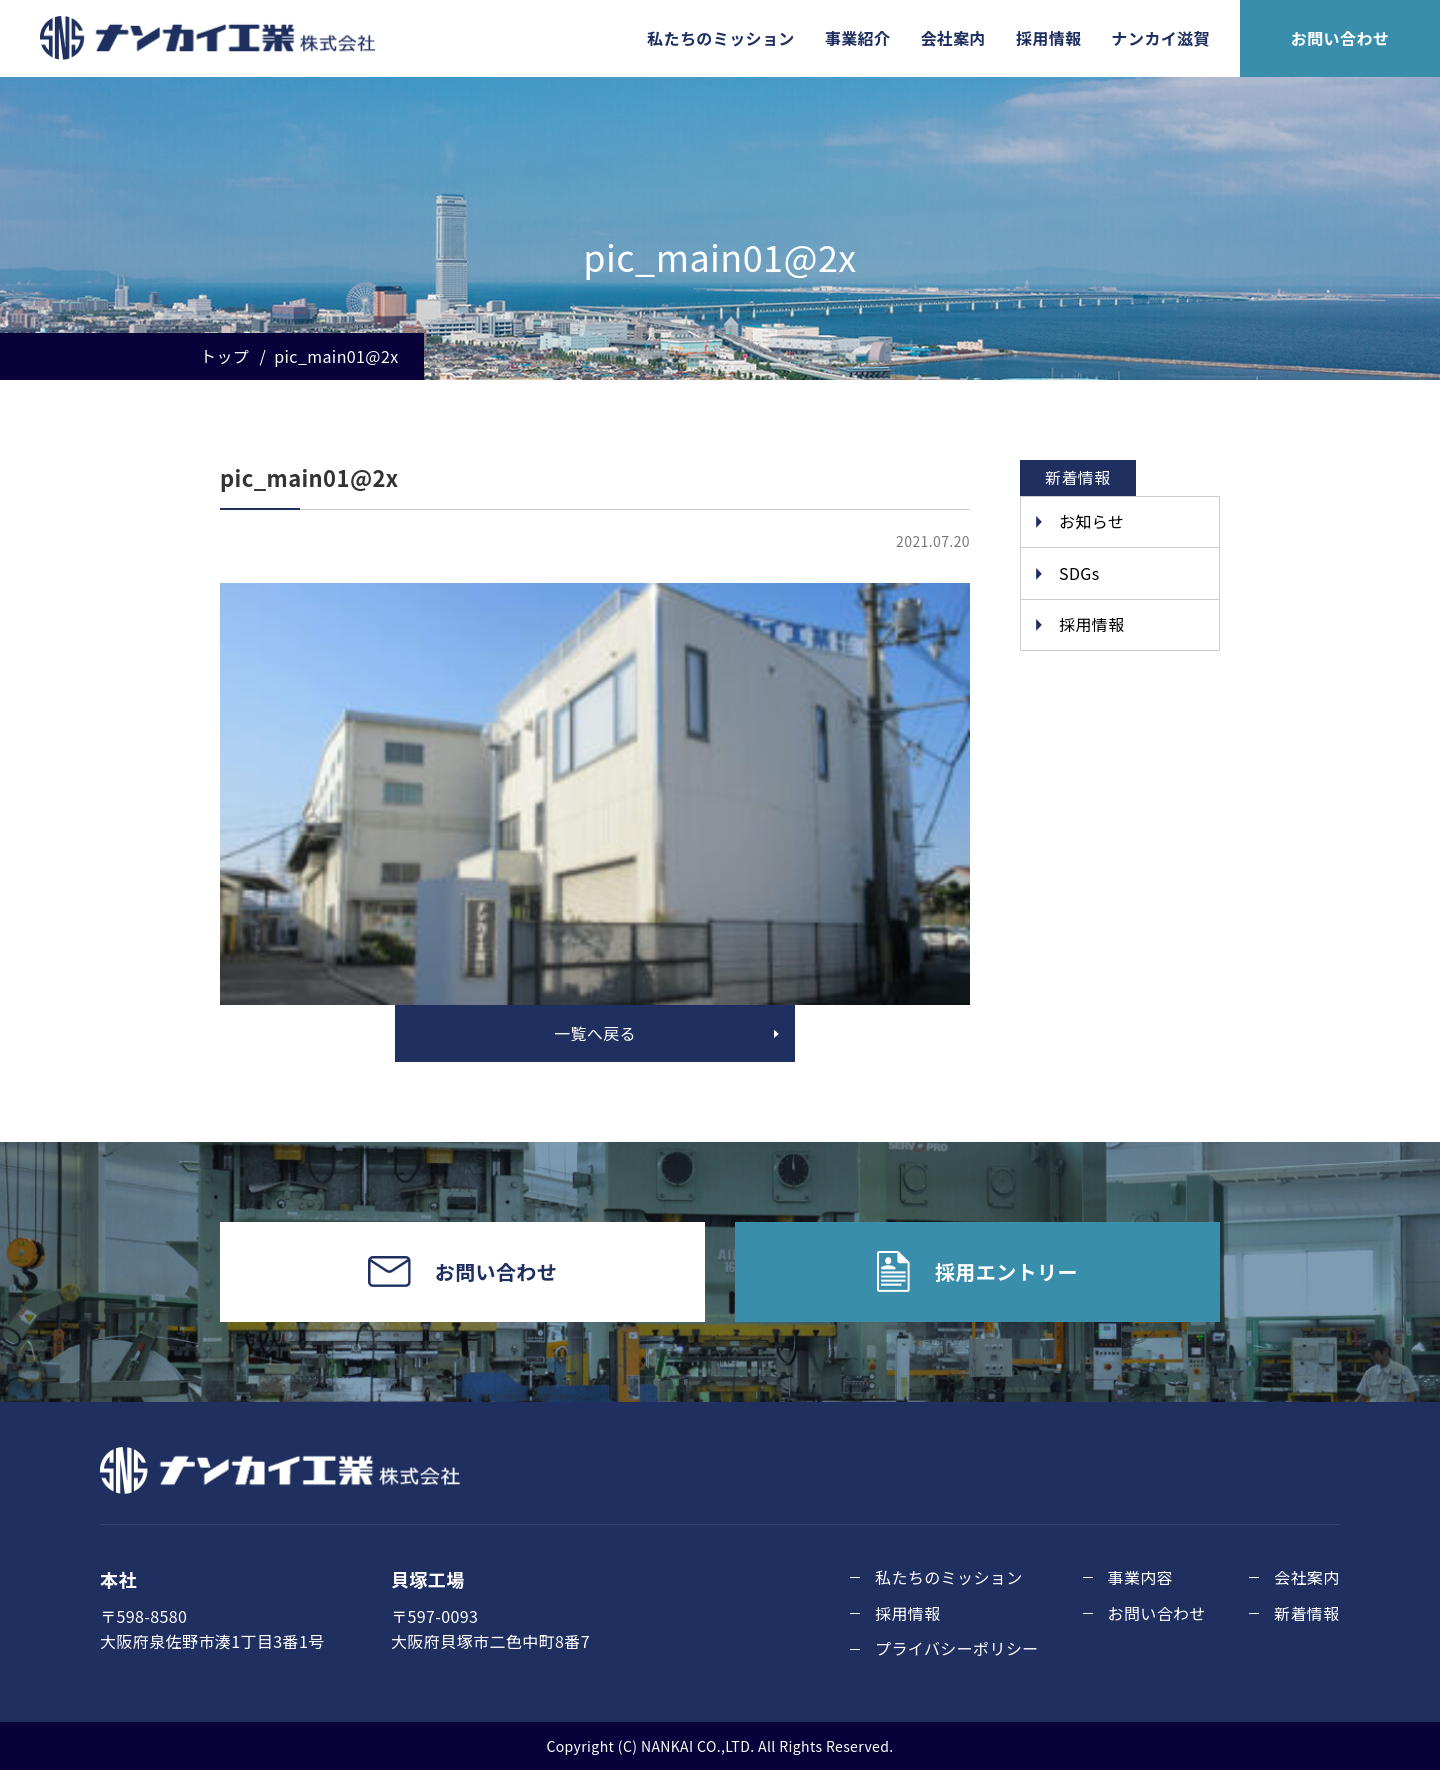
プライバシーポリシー (957, 1648)
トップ (224, 356)
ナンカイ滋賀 (1161, 38)
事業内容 (1141, 1577)
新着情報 (1307, 1613)
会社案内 (953, 38)
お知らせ (1091, 521)
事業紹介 (858, 38)
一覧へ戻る (595, 1033)
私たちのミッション (721, 38)
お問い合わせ (1340, 38)
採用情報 (1049, 38)
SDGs (1079, 573)
